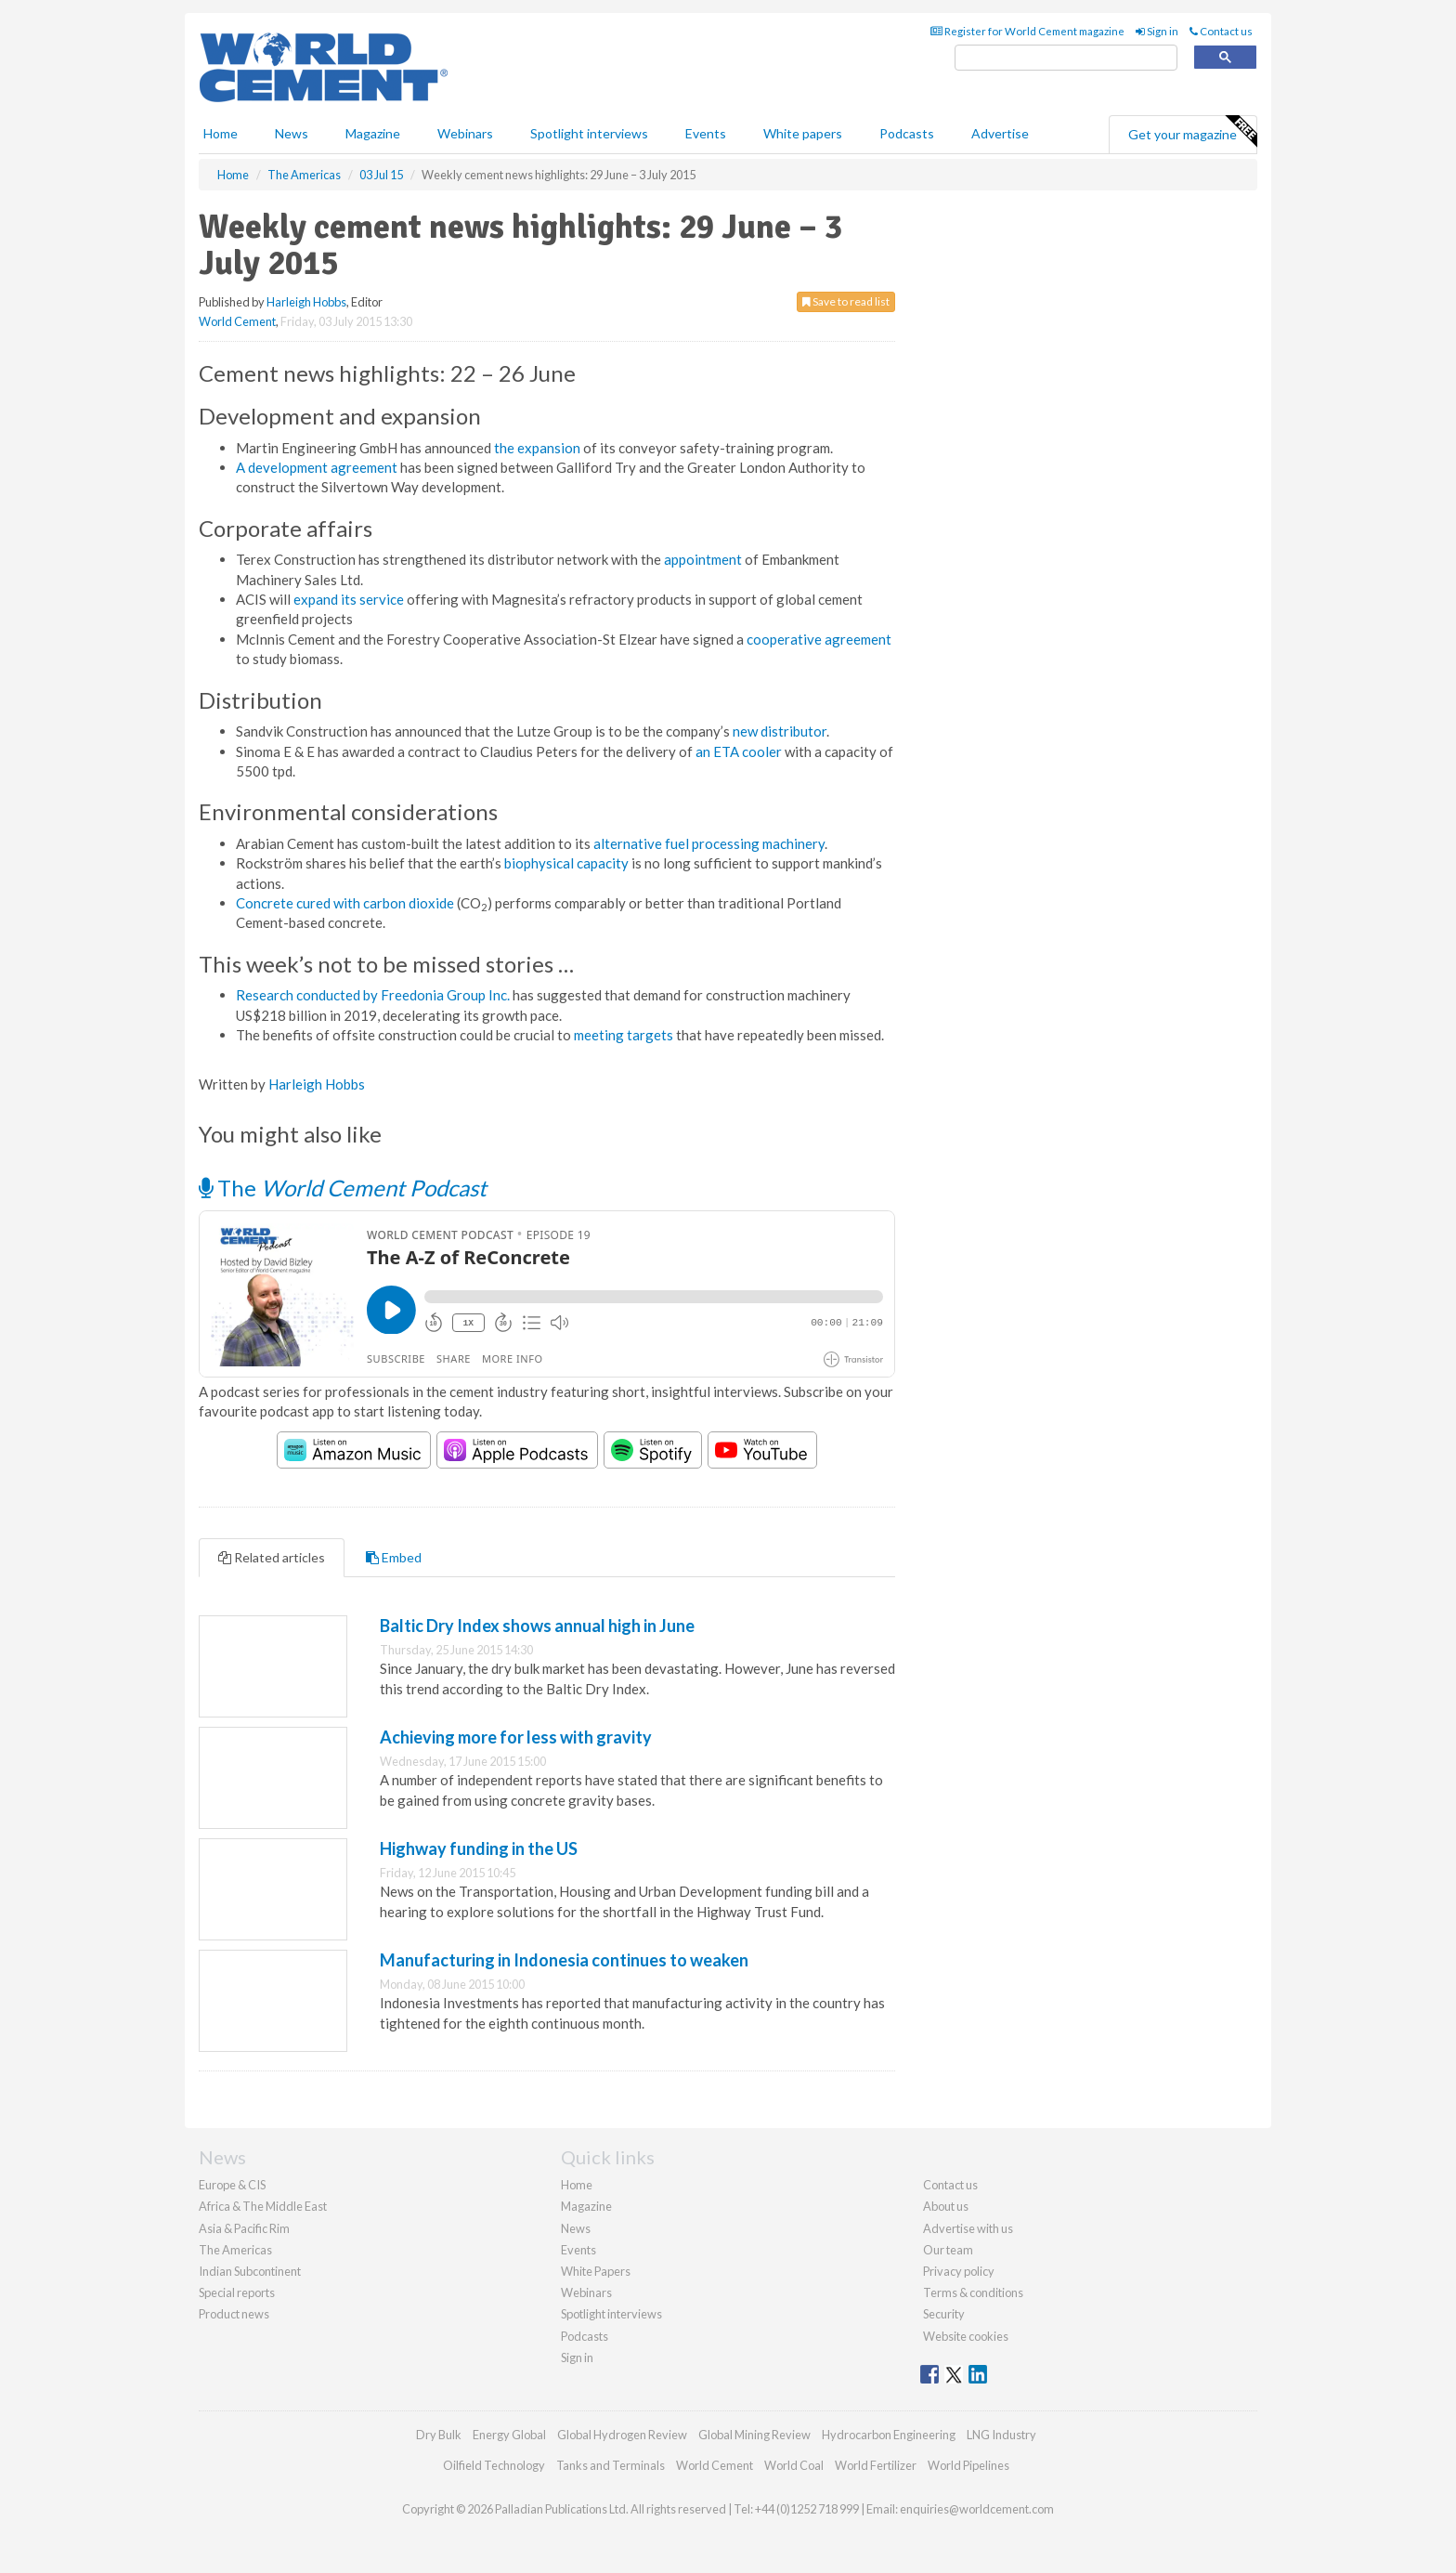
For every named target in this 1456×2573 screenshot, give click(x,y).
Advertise (1000, 133)
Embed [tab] (394, 1557)
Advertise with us (968, 2228)
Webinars (465, 133)
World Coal (794, 2465)
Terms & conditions (973, 2292)
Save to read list (846, 301)
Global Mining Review (754, 2434)
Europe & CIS (232, 2184)
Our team (948, 2249)
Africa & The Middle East (263, 2206)
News (576, 2228)
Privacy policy (958, 2271)
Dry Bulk (439, 2434)
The (343, 1187)
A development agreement (316, 467)
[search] (1066, 58)
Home (220, 133)
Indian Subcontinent (250, 2271)
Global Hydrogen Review (622, 2434)
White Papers (595, 2271)
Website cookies (965, 2336)
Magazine (372, 133)
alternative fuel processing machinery (709, 843)
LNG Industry (1001, 2434)
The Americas (235, 2249)
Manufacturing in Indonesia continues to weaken (564, 1960)
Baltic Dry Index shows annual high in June (537, 1625)
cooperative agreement (819, 639)
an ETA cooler (739, 751)
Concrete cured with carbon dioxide (345, 903)
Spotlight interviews (589, 133)
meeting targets (623, 1034)
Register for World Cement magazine (1027, 31)
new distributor (779, 731)
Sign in (1157, 31)
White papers (802, 133)
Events (705, 133)
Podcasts (906, 133)
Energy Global (509, 2434)
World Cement (237, 321)
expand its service (348, 599)
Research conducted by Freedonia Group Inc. (373, 994)
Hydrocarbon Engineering (889, 2434)
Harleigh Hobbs (306, 301)
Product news (234, 2313)
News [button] (291, 133)
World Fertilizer (875, 2465)
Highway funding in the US (479, 1848)
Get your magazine (1192, 132)
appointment (703, 559)
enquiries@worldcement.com (977, 2508)
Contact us (1221, 31)
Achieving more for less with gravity (516, 1737)
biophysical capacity (566, 863)
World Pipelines (968, 2465)
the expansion (537, 447)
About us (945, 2206)
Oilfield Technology (494, 2465)
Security (944, 2313)
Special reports (237, 2292)
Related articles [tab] (271, 1557)
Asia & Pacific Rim (244, 2228)
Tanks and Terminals (610, 2465)
